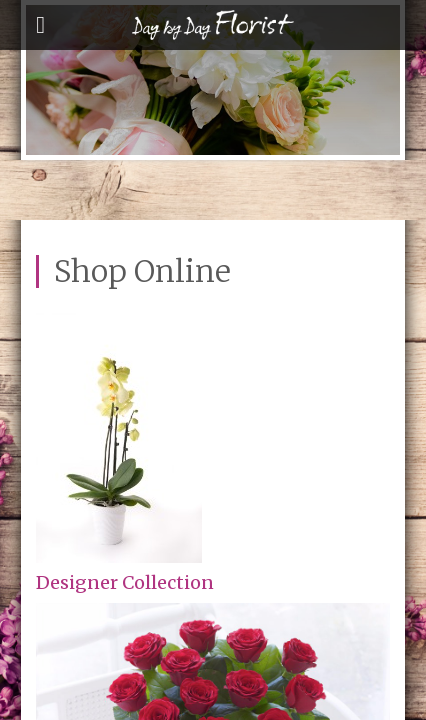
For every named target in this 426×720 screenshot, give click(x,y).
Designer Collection (125, 582)
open (40, 25)
